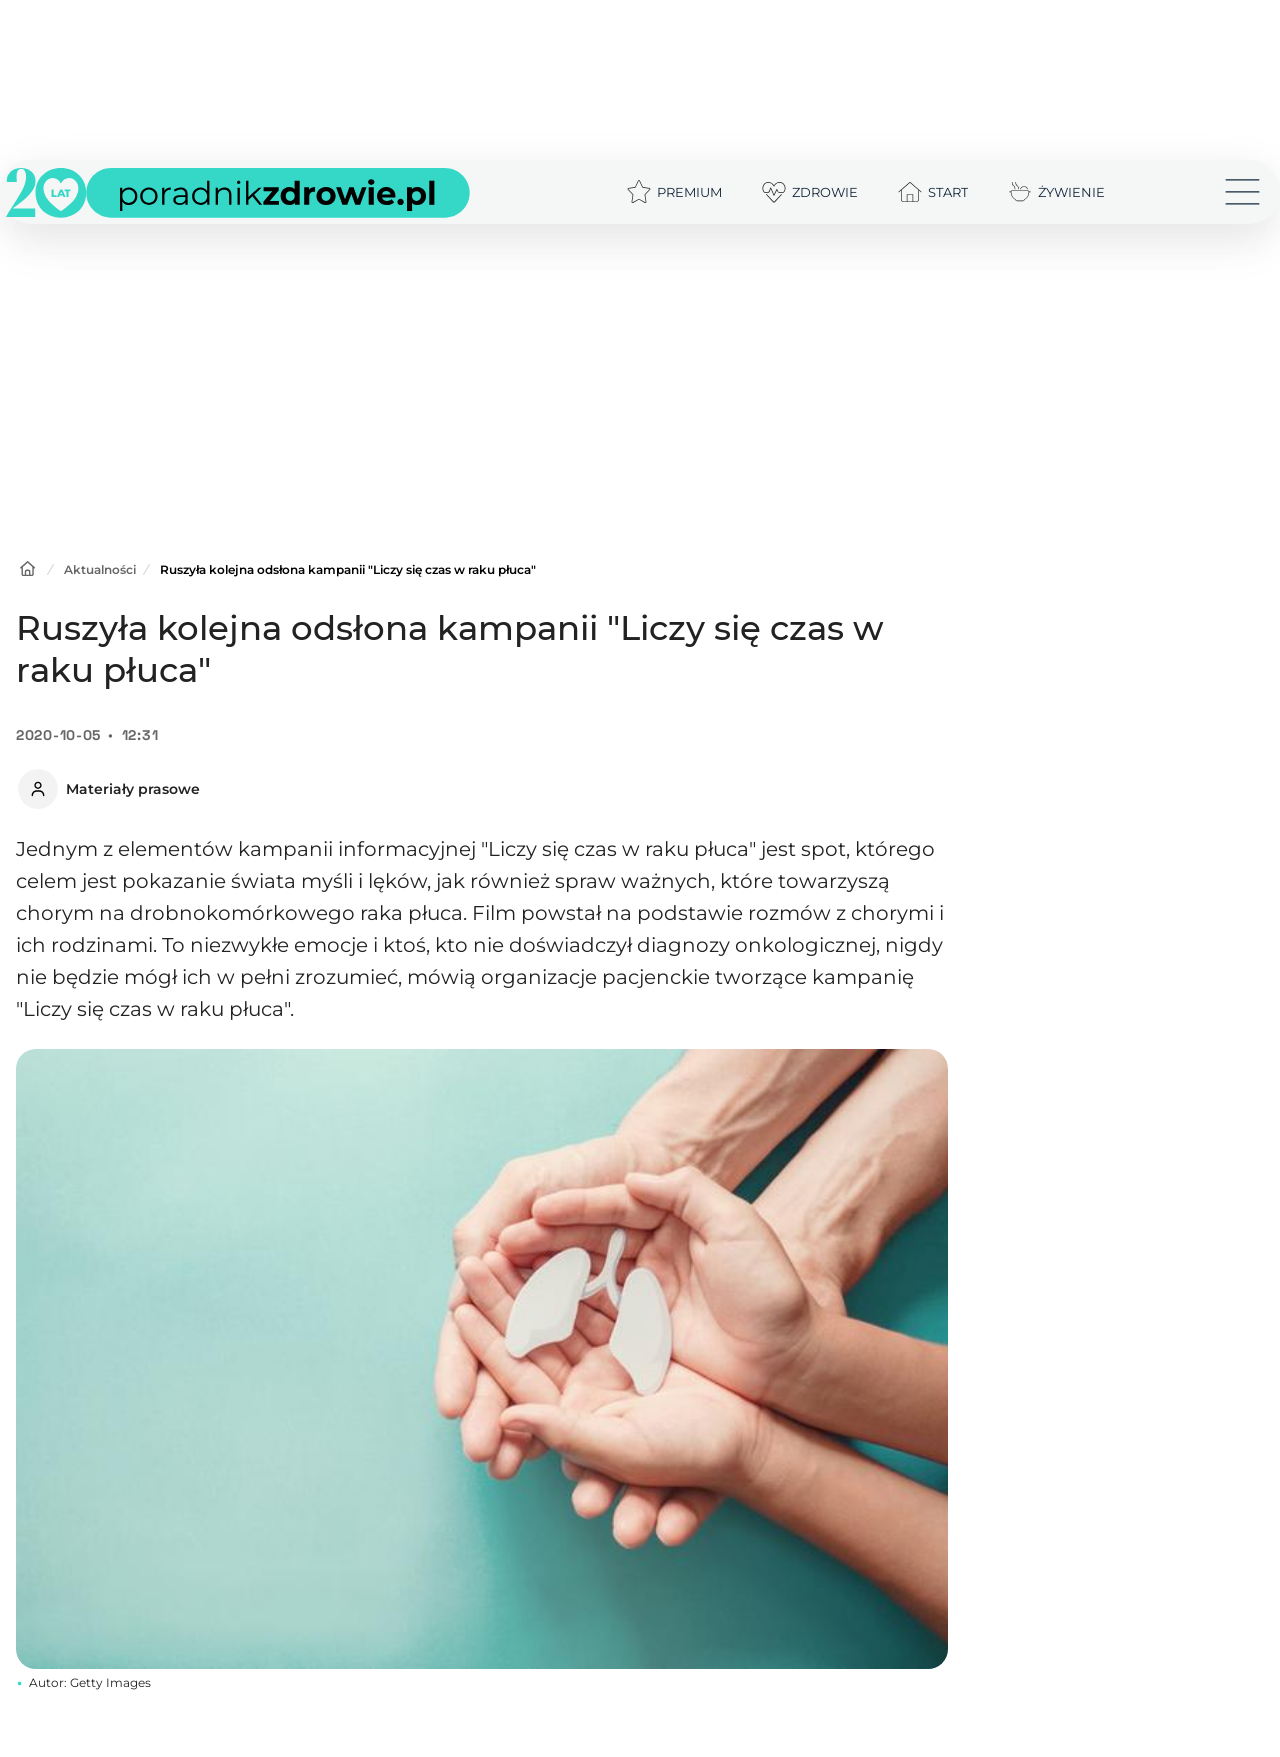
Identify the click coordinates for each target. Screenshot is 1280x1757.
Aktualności (100, 569)
